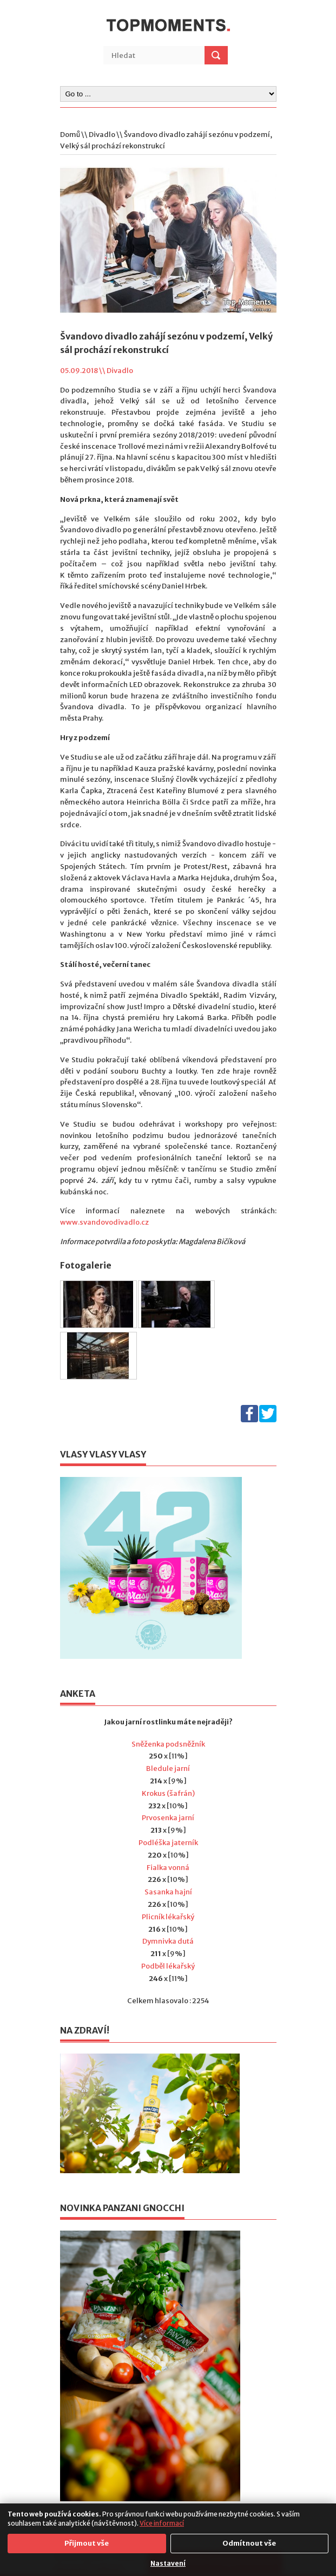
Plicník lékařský (168, 1916)
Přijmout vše (86, 2543)
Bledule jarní (168, 1768)
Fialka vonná (168, 1867)
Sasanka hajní (168, 1892)
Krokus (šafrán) (168, 1793)
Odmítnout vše (249, 2543)
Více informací (162, 2523)
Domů (70, 134)
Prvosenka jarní (168, 1817)
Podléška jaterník (168, 1842)
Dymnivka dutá (168, 1941)
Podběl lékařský (168, 1966)
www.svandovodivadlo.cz (104, 1222)
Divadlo (102, 134)
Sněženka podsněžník (168, 1744)
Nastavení (168, 2563)
